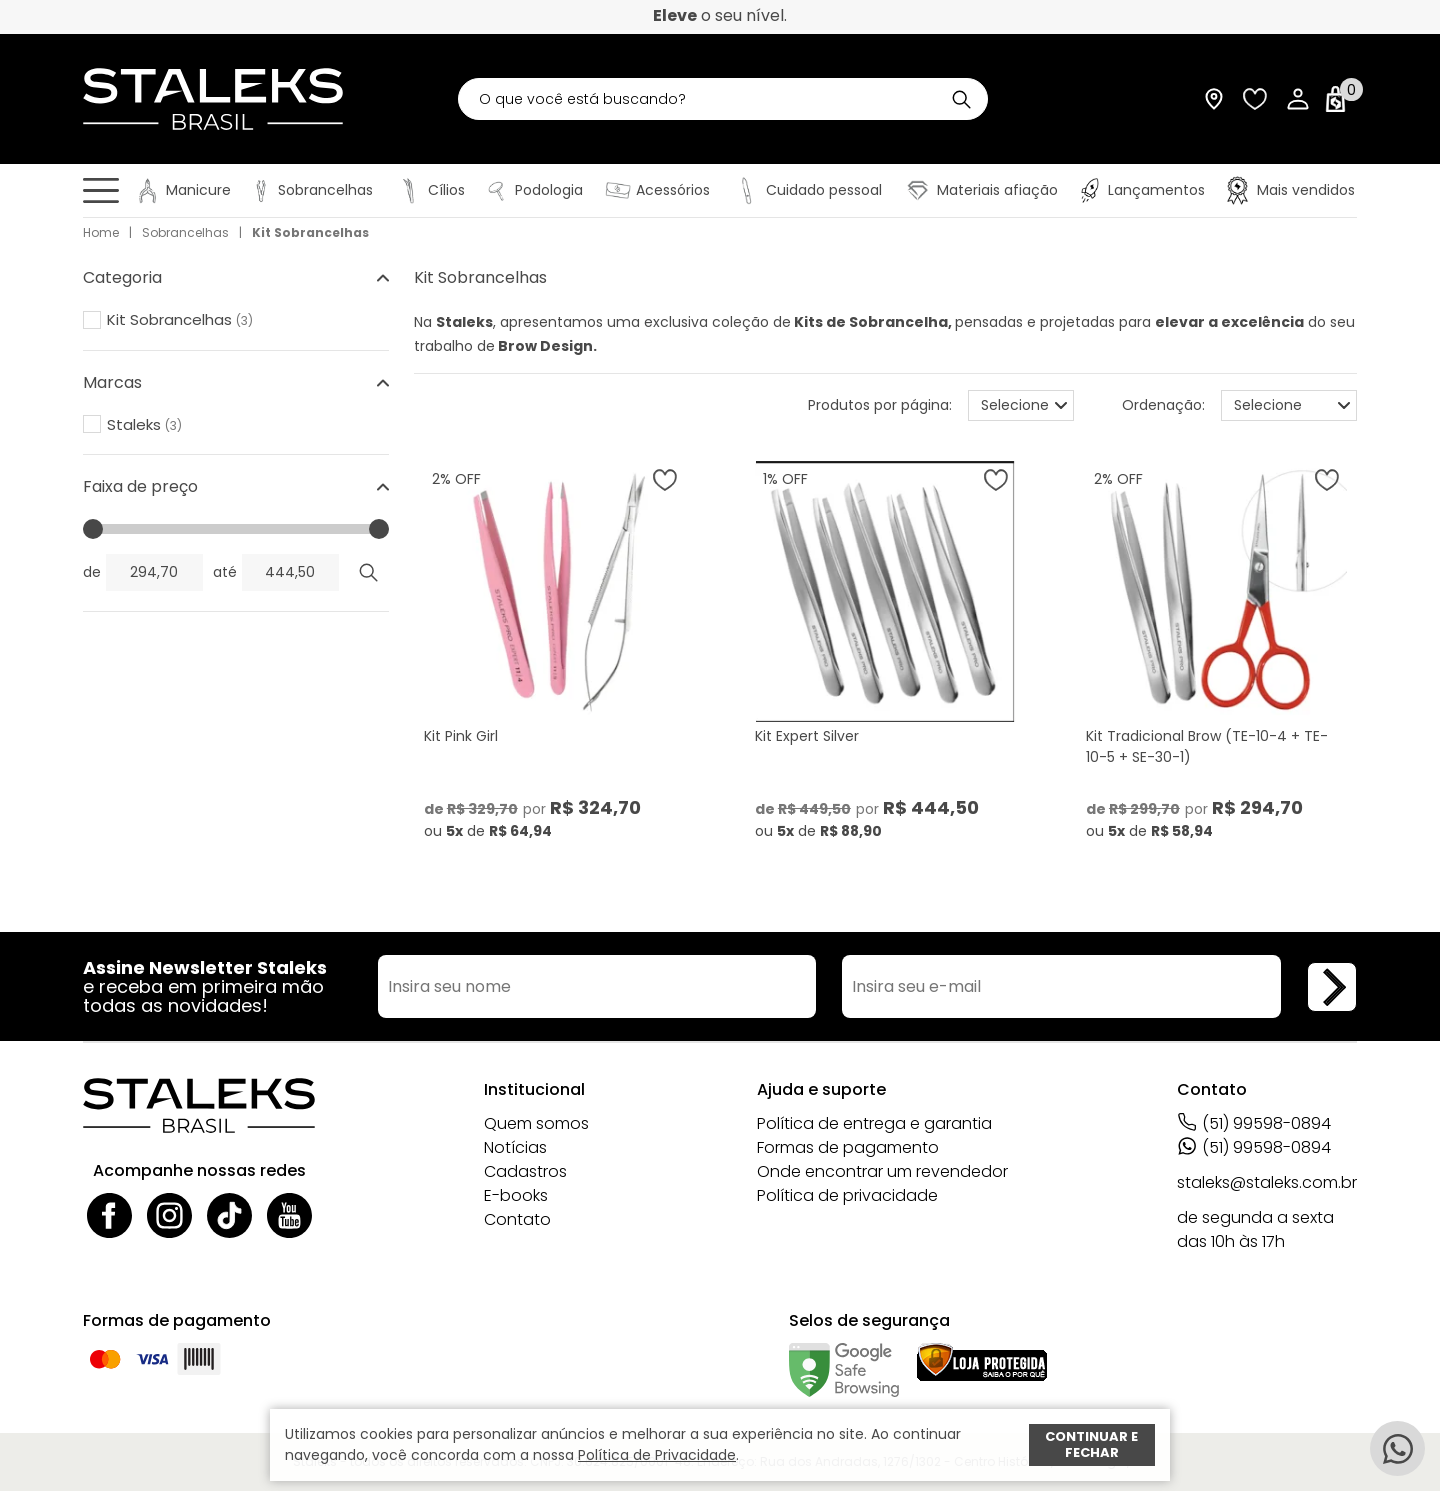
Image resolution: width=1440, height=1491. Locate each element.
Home (101, 232)
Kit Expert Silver (807, 736)
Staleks (144, 425)
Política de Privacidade (657, 1455)
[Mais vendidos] (1290, 190)
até (225, 572)
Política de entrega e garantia (874, 1123)
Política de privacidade (847, 1195)
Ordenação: (1163, 405)
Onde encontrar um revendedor (882, 1171)
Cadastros (525, 1171)
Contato (517, 1219)
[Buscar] (961, 99)
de (92, 572)
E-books (516, 1195)
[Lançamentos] (1142, 190)
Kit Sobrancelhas (310, 232)
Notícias (515, 1147)
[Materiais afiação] (982, 190)
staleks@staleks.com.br (1267, 1182)
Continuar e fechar (1091, 1444)
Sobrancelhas (185, 232)
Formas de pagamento (848, 1147)
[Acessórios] (661, 190)
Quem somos (536, 1123)
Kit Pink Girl (461, 736)
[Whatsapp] (1397, 1448)
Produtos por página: (880, 405)
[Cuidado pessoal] (810, 190)
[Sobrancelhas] (314, 191)
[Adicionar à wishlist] (665, 480)
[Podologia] (537, 190)
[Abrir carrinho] (1340, 99)
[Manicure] (183, 190)
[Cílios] (432, 191)
